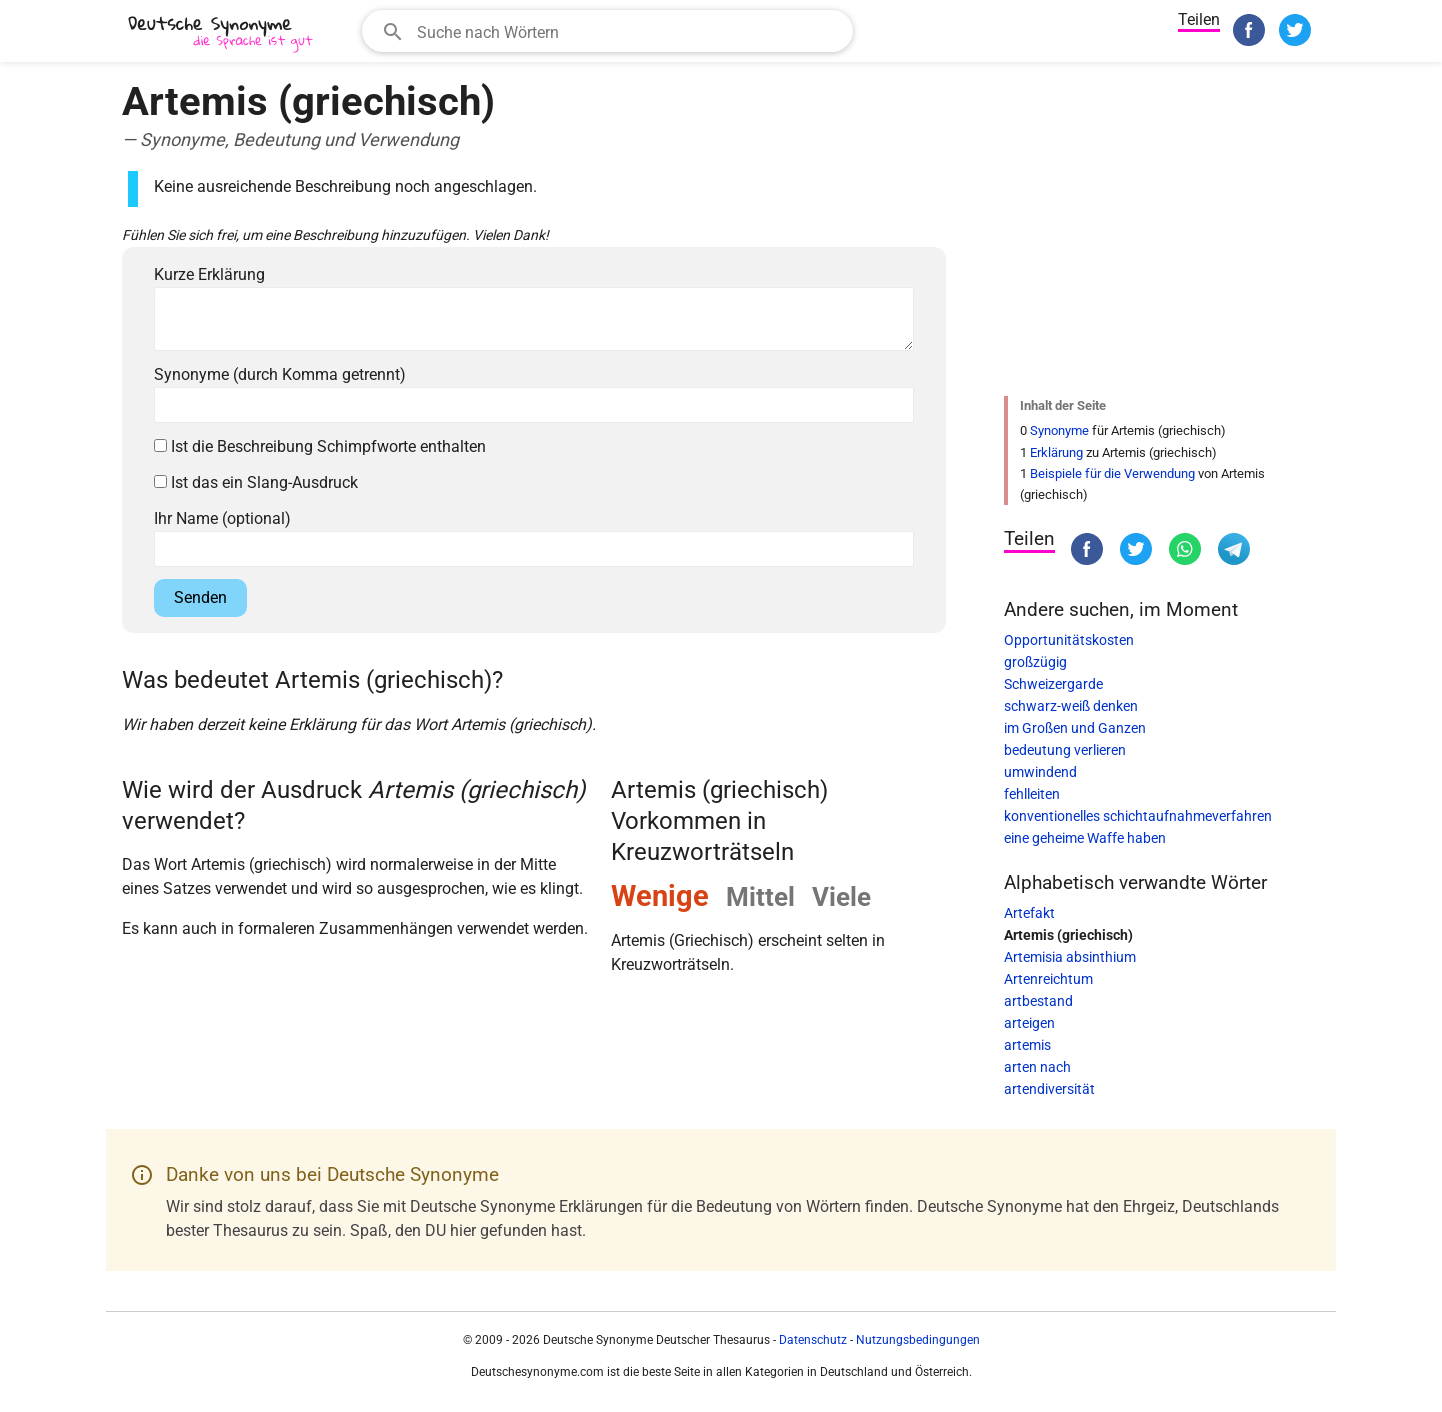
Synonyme (1059, 430)
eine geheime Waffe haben (1085, 838)
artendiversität (1049, 1089)
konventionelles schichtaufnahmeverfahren (1138, 816)
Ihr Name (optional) (222, 518)
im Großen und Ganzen (1075, 728)
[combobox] (607, 31)
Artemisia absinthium (1070, 957)
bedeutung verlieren (1065, 750)
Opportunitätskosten (1069, 640)
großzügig (1035, 662)
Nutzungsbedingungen (918, 1340)
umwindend (1040, 772)
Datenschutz (813, 1340)
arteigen (1029, 1023)
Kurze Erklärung (209, 274)
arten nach (1037, 1067)
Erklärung (1056, 452)
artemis (1027, 1045)
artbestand (1038, 1001)
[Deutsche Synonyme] (222, 33)
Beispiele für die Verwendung (1112, 473)
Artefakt (1029, 913)
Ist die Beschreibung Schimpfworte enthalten (320, 446)
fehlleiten (1032, 794)
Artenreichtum (1048, 979)
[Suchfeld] (628, 31)
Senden (200, 597)
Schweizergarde (1053, 684)
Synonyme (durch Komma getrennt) (280, 374)
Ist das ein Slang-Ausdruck (256, 482)
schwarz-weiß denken (1071, 706)
